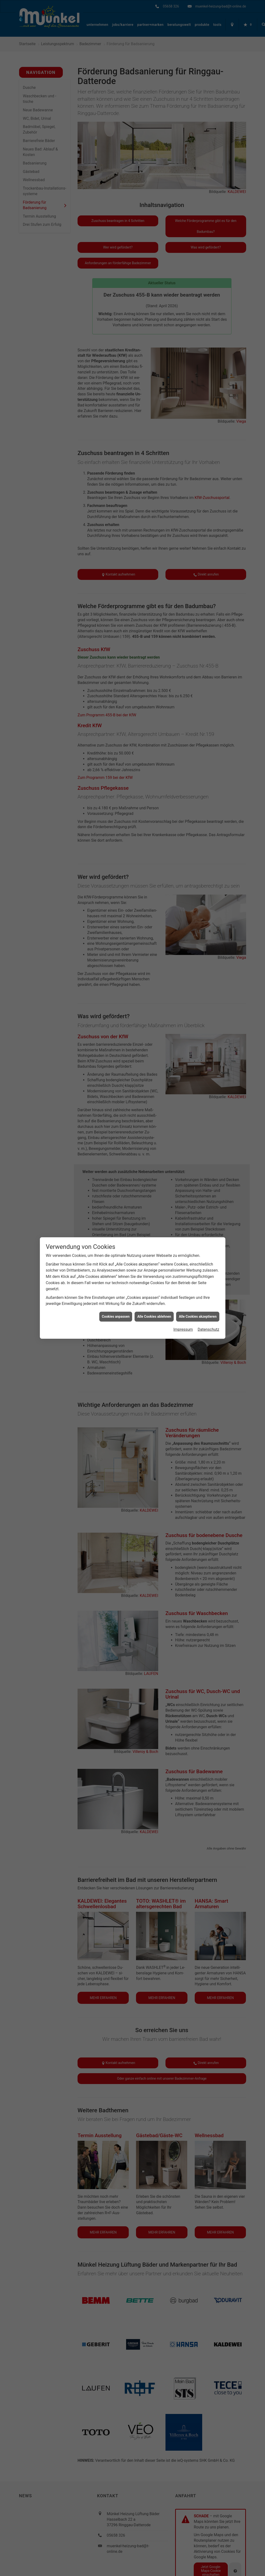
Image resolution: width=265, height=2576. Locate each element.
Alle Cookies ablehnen (154, 1316)
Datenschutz (208, 1329)
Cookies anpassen (116, 1316)
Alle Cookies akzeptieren (197, 1316)
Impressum (183, 1329)
